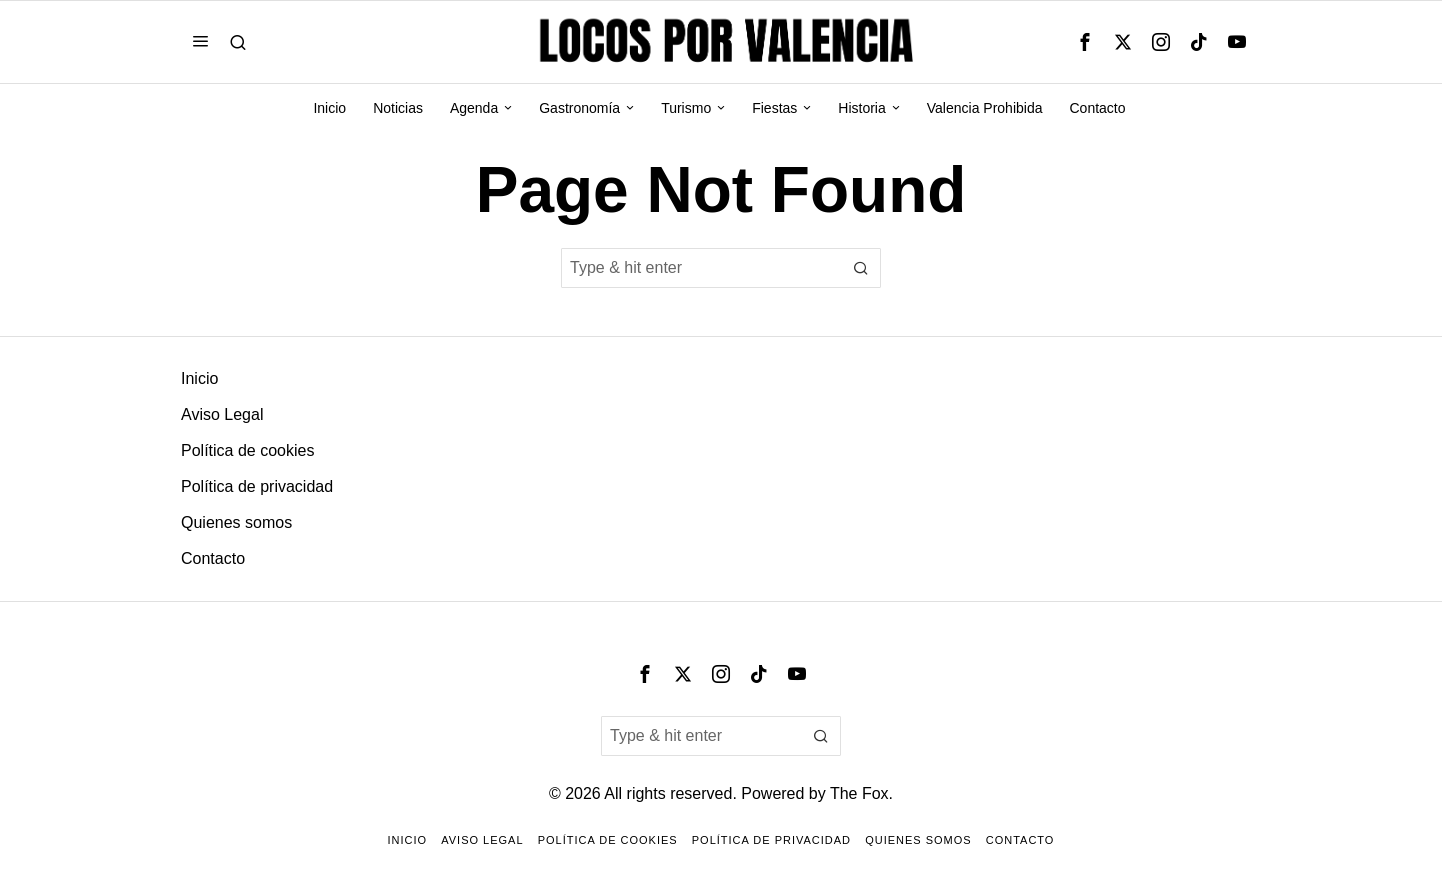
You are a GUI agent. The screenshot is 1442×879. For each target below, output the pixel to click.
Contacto (213, 558)
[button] (861, 268)
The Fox (859, 793)
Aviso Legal (222, 414)
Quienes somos (236, 522)
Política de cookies (247, 450)
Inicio (199, 378)
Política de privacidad (257, 486)
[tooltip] (1085, 42)
